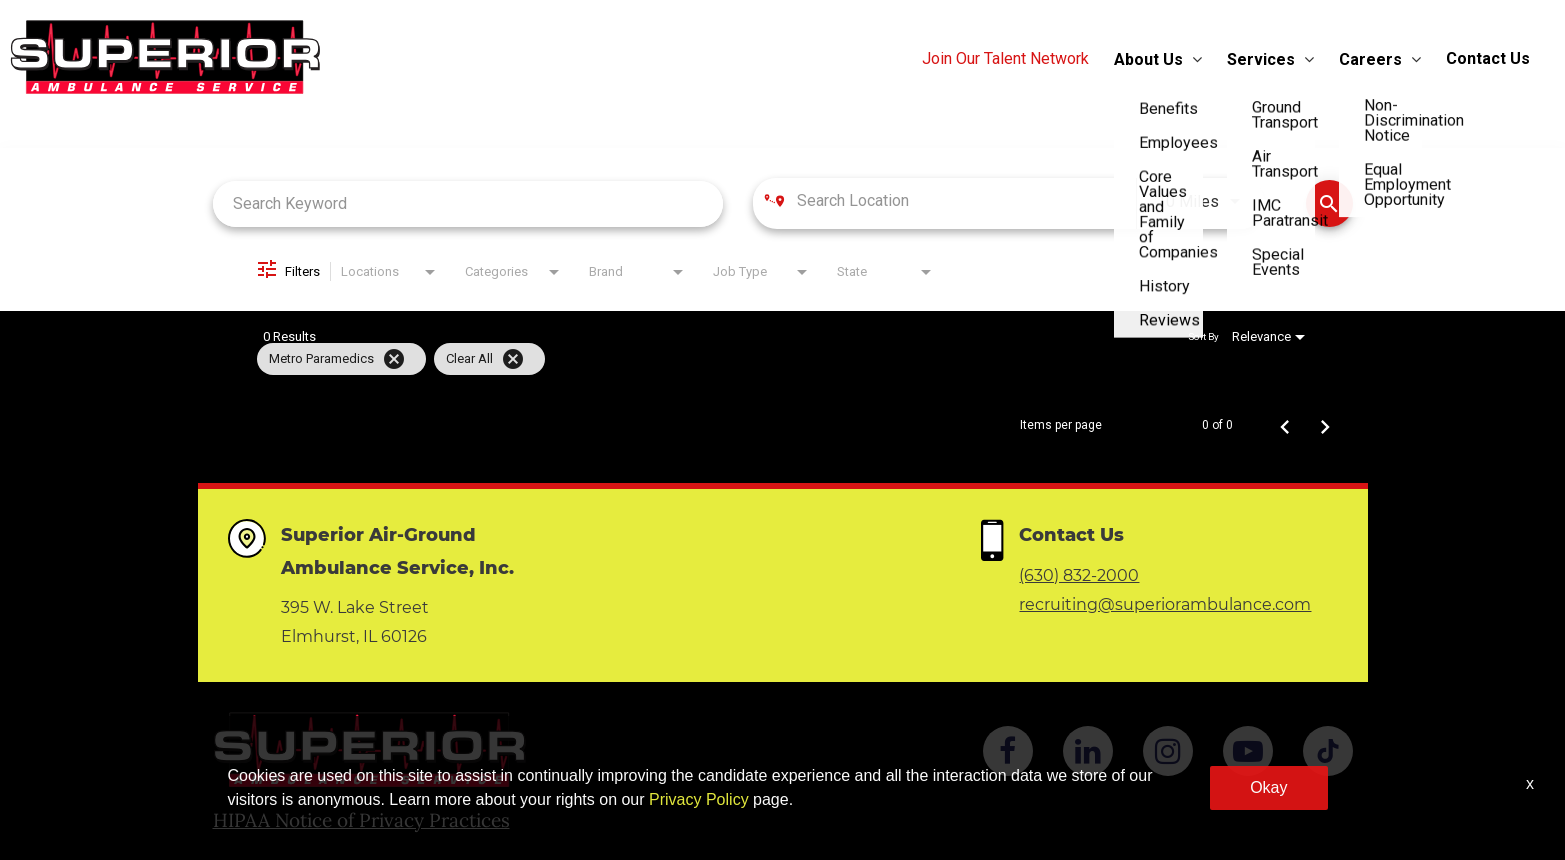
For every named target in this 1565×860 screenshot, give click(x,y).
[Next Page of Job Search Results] (1325, 425)
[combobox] (468, 203)
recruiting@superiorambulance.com (1165, 604)
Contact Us (1488, 58)
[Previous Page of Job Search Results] (1285, 425)
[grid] (744, 359)
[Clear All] (513, 359)
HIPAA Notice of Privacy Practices (361, 820)
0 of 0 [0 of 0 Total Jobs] (1217, 425)
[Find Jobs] (1329, 203)
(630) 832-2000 (1079, 575)
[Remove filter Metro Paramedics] (394, 359)
